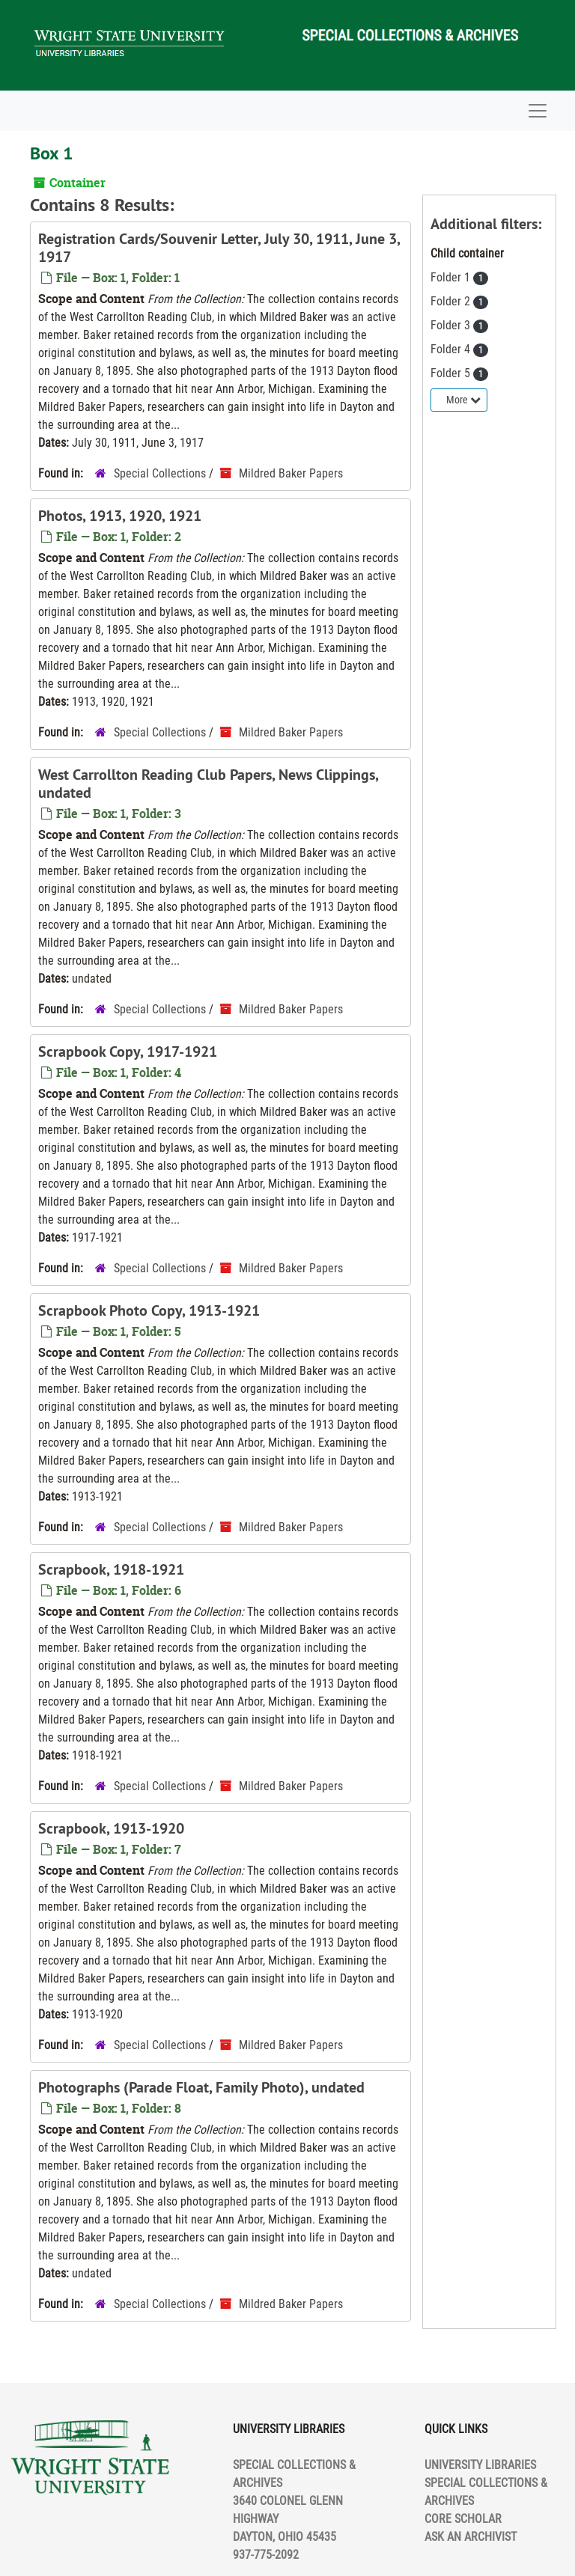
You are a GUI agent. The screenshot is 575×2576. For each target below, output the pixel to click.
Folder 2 (452, 301)
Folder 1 (452, 277)
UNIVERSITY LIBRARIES (480, 2465)
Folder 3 (452, 325)
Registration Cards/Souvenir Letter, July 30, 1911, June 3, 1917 (219, 247)
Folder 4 (452, 349)
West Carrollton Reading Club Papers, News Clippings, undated (208, 783)
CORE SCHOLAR (463, 2519)
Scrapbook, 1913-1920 (111, 1828)
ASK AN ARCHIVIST (471, 2537)
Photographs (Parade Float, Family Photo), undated (201, 2087)
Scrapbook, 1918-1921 (111, 1569)
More (463, 400)
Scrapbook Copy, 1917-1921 (127, 1051)
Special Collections (160, 473)
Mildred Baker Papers (291, 473)
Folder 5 (452, 373)
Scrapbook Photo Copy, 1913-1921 (149, 1310)
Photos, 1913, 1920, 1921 (119, 515)
